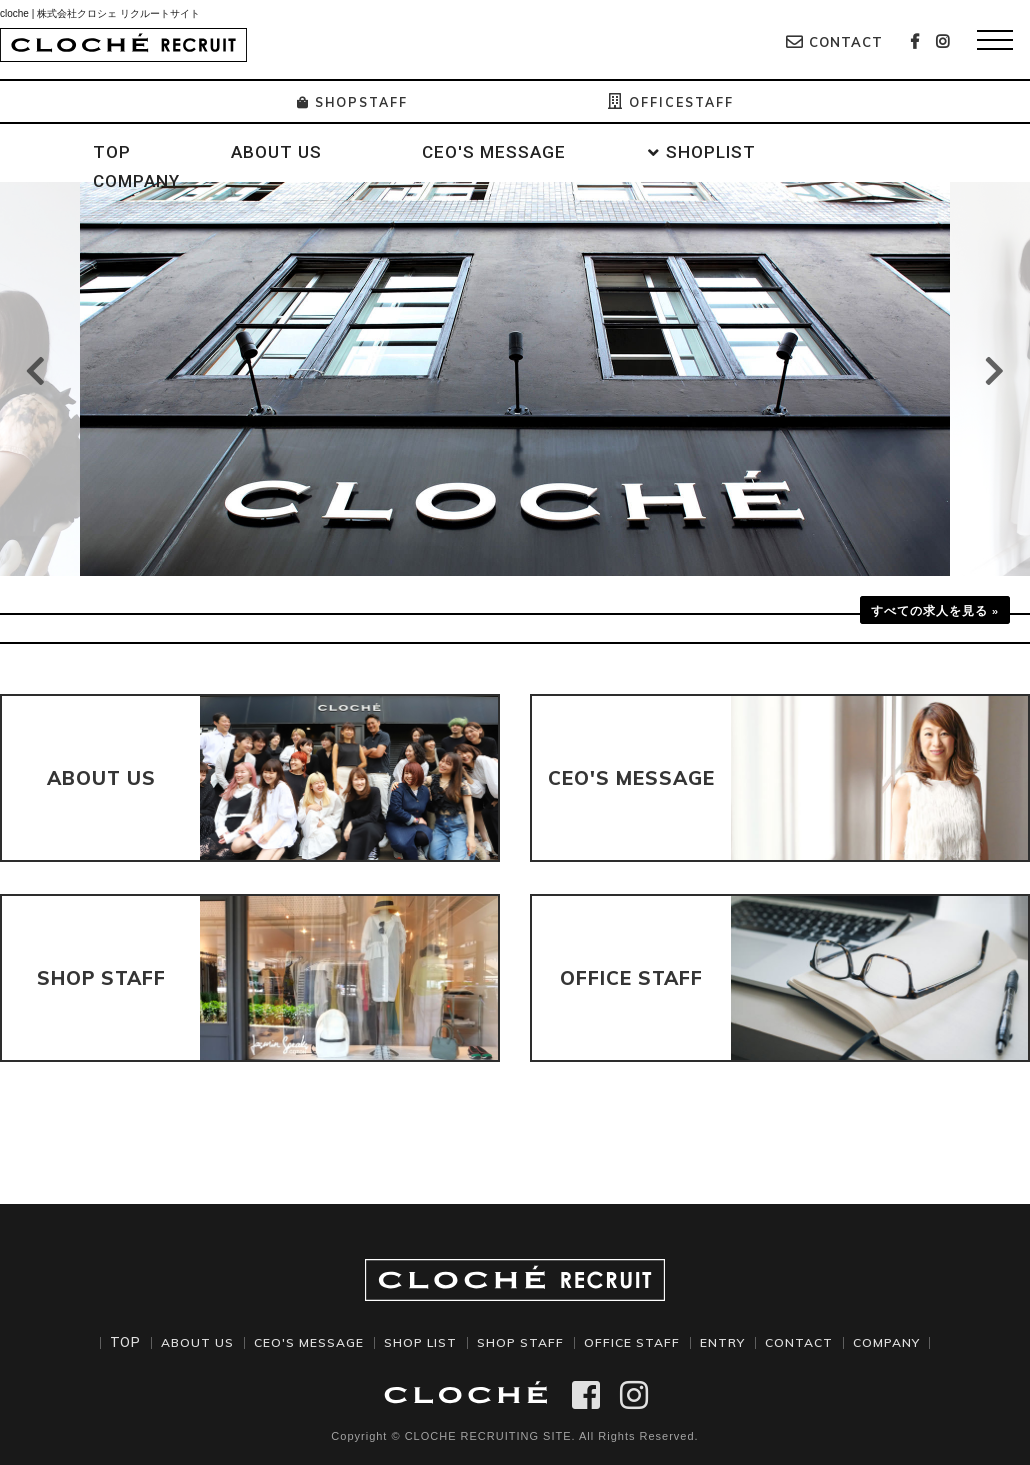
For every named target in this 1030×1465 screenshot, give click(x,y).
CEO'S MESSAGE (494, 152)
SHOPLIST (711, 152)
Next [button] (994, 370)
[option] (515, 379)
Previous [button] (35, 370)
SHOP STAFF (520, 1342)
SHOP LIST (414, 1342)
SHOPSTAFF (346, 102)
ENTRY (731, 1342)
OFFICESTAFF (677, 102)
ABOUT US (276, 152)
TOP (112, 152)
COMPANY (136, 181)
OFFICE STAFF (637, 1342)
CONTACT (834, 42)
